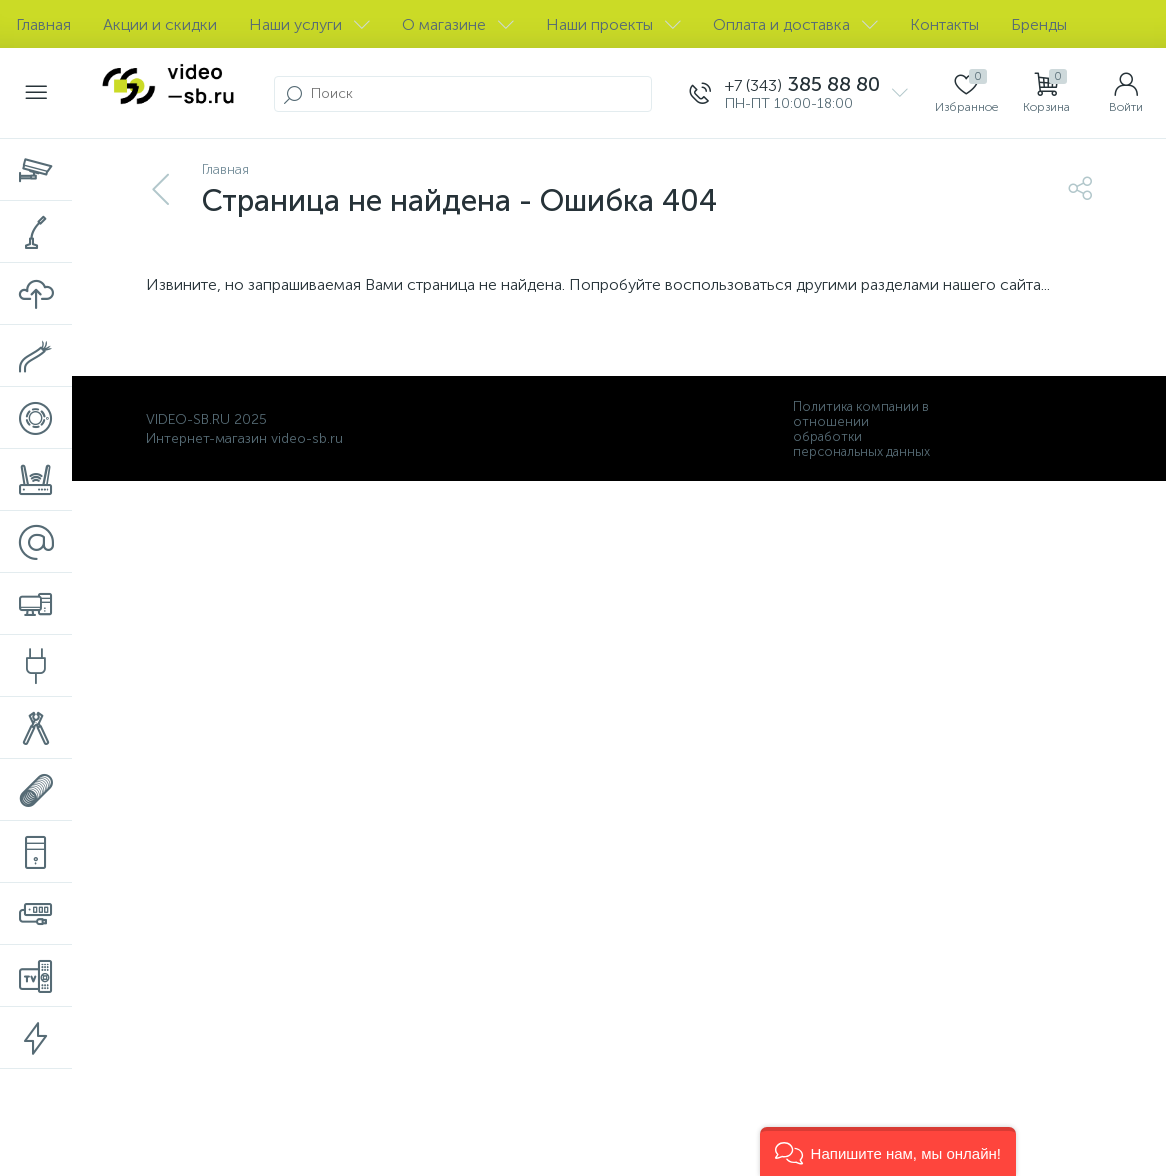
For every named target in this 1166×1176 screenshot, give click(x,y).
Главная (43, 24)
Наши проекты (613, 24)
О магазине (458, 24)
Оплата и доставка (795, 24)
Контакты (944, 24)
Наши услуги (309, 24)
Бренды (1039, 24)
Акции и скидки (160, 24)
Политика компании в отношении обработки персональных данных (861, 429)
